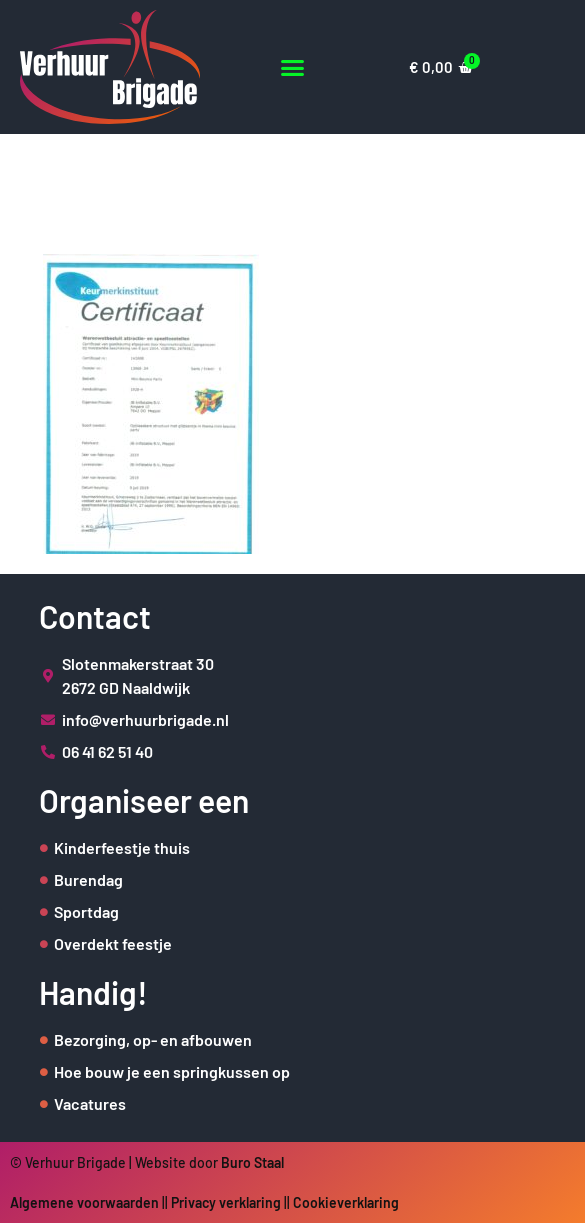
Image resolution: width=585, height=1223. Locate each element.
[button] (292, 67)
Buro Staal (252, 1162)
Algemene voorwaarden (84, 1202)
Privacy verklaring (226, 1202)
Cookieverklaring (346, 1202)
